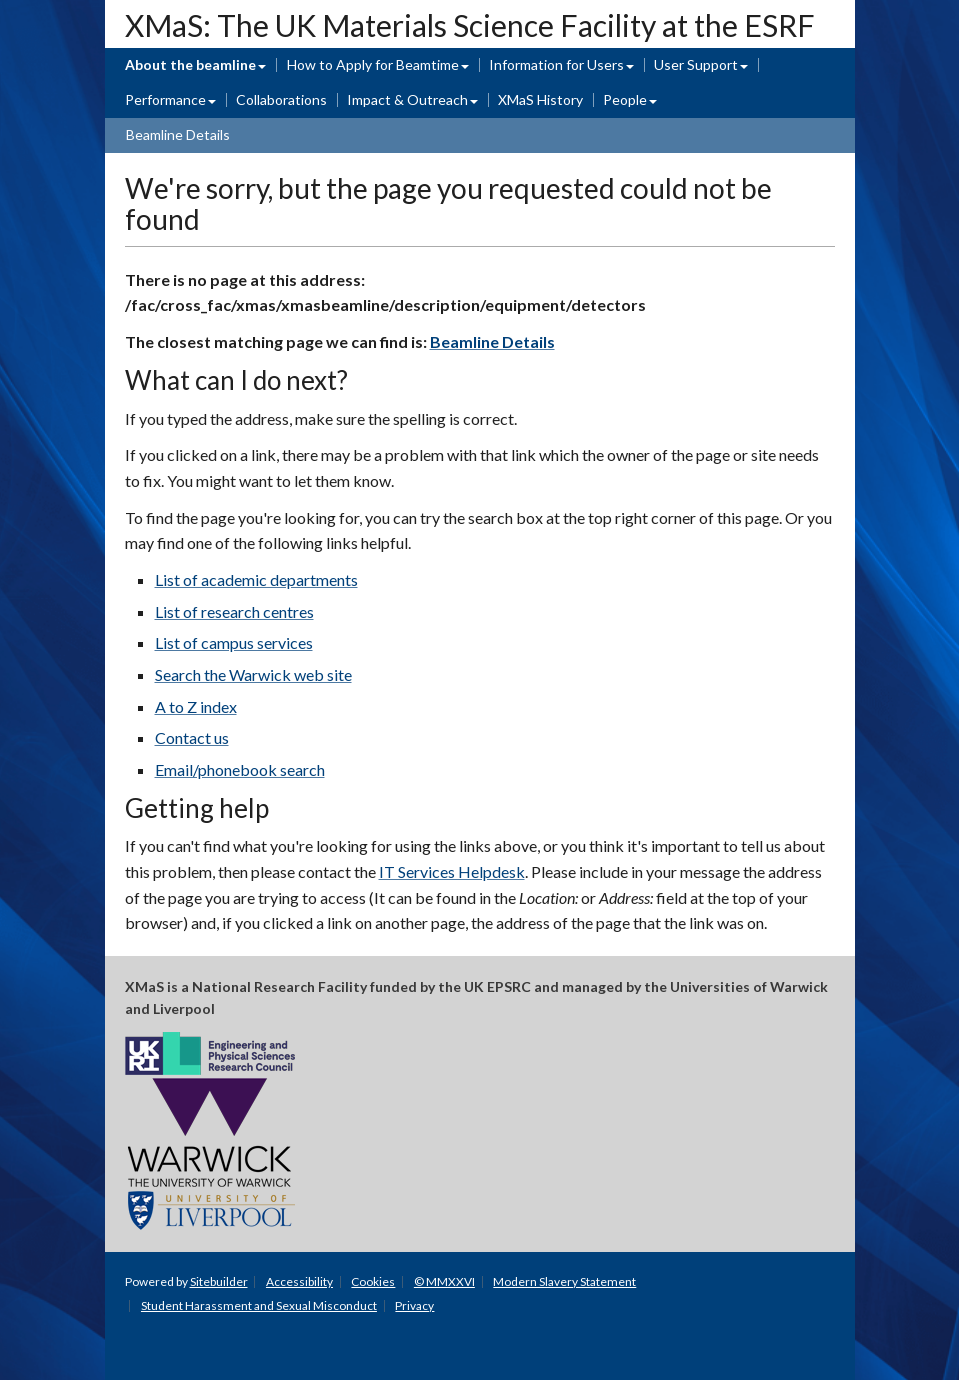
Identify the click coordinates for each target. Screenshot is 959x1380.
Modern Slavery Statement (564, 1281)
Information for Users (556, 64)
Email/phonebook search (240, 769)
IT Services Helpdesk (452, 871)
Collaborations (281, 99)
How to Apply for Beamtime (373, 64)
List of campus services (234, 642)
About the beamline (190, 64)
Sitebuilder (219, 1281)
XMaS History (540, 99)
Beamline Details (178, 134)
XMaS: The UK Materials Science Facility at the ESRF (470, 25)
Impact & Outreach (407, 99)
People (625, 99)
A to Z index (196, 706)
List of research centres (234, 611)
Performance (165, 99)
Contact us (192, 737)
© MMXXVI (444, 1281)
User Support (696, 64)
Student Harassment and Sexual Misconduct (259, 1305)
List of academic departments (256, 579)
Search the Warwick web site (253, 674)
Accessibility (299, 1281)
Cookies (373, 1281)
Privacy (414, 1305)
